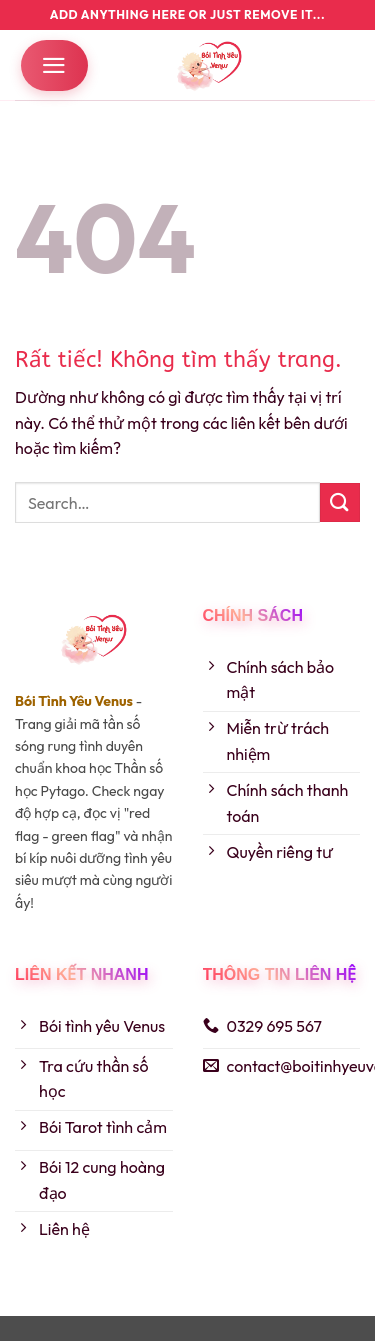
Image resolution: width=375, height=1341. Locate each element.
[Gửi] (340, 502)
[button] (54, 65)
